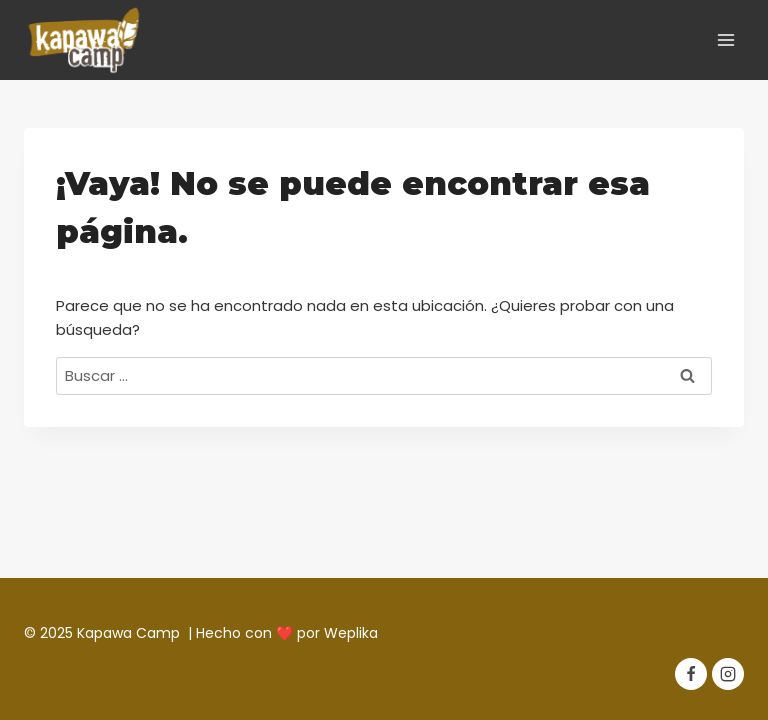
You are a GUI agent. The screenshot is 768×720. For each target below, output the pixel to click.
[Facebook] (691, 674)
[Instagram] (728, 674)
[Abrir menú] (725, 39)
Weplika (351, 633)
